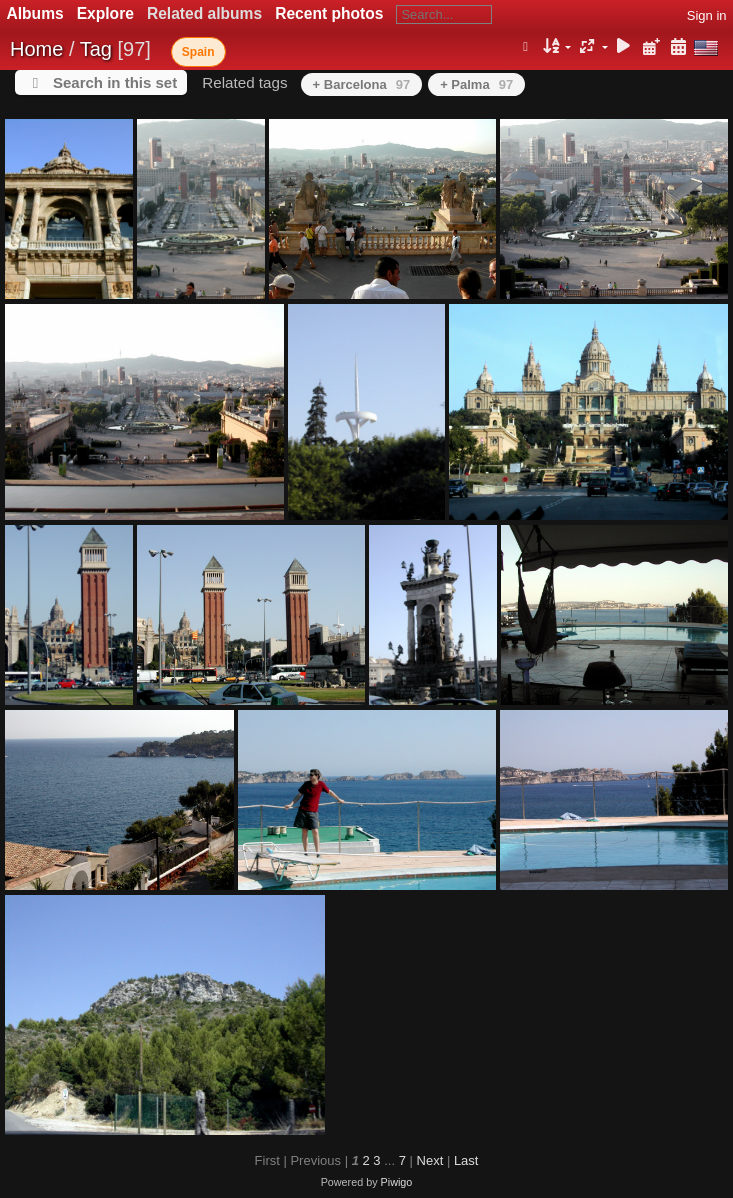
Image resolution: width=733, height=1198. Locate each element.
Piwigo (397, 1182)
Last (466, 1160)
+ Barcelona (362, 84)
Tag (96, 49)
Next (430, 1160)
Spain (198, 52)
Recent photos (329, 13)
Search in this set (115, 82)
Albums (35, 13)
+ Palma (476, 84)
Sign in (707, 15)
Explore (105, 13)
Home (36, 49)
